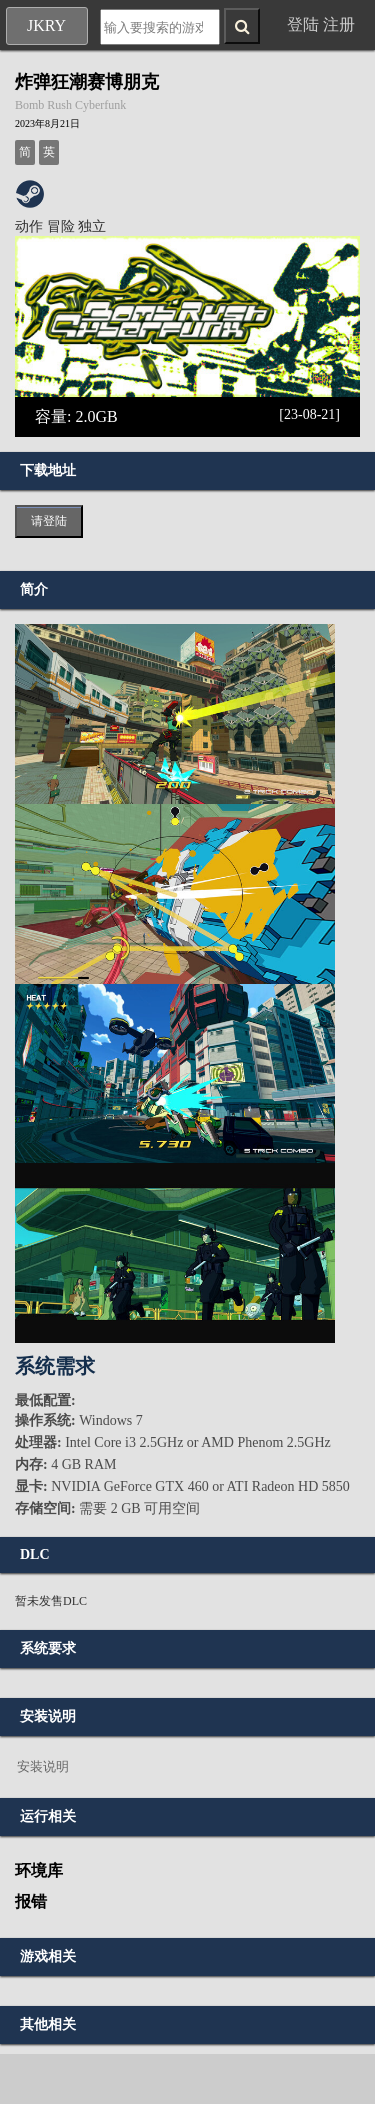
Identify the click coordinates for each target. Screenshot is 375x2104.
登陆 (303, 24)
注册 (339, 24)
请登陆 (49, 521)
